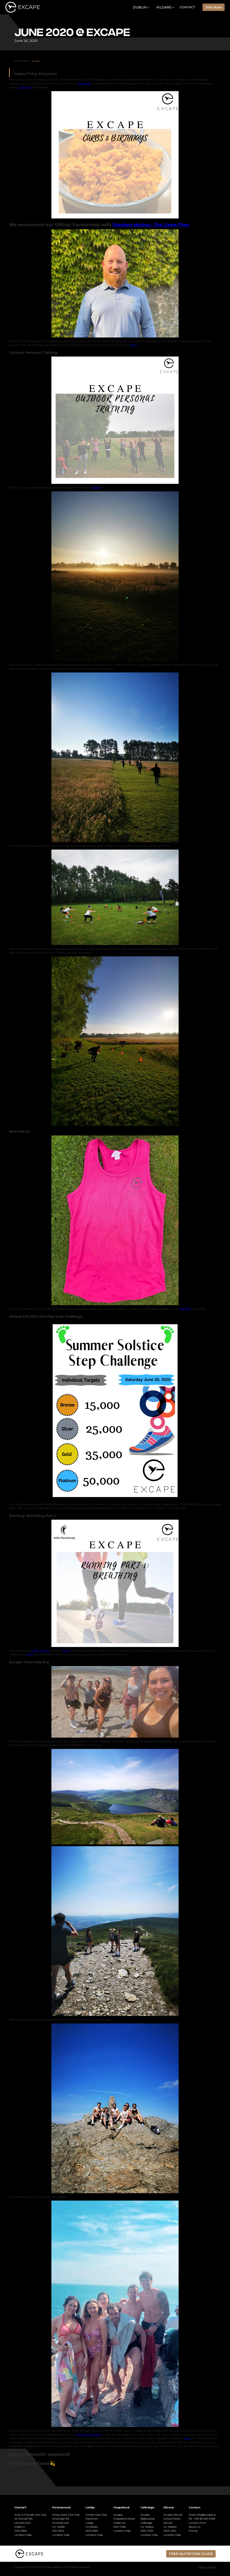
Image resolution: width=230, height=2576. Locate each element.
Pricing (193, 2530)
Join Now (213, 7)
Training (96, 487)
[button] (141, 8)
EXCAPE (185, 1309)
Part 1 (66, 1650)
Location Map (23, 2534)
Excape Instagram (89, 2434)
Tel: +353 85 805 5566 (202, 2518)
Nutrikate (84, 83)
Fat (29, 87)
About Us (195, 2526)
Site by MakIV (207, 2567)
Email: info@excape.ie (202, 2514)
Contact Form (197, 2522)
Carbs (21, 87)
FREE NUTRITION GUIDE (191, 2554)
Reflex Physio (40, 1650)
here (29, 1654)
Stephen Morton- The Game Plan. (151, 224)
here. (133, 345)
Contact (187, 7)
